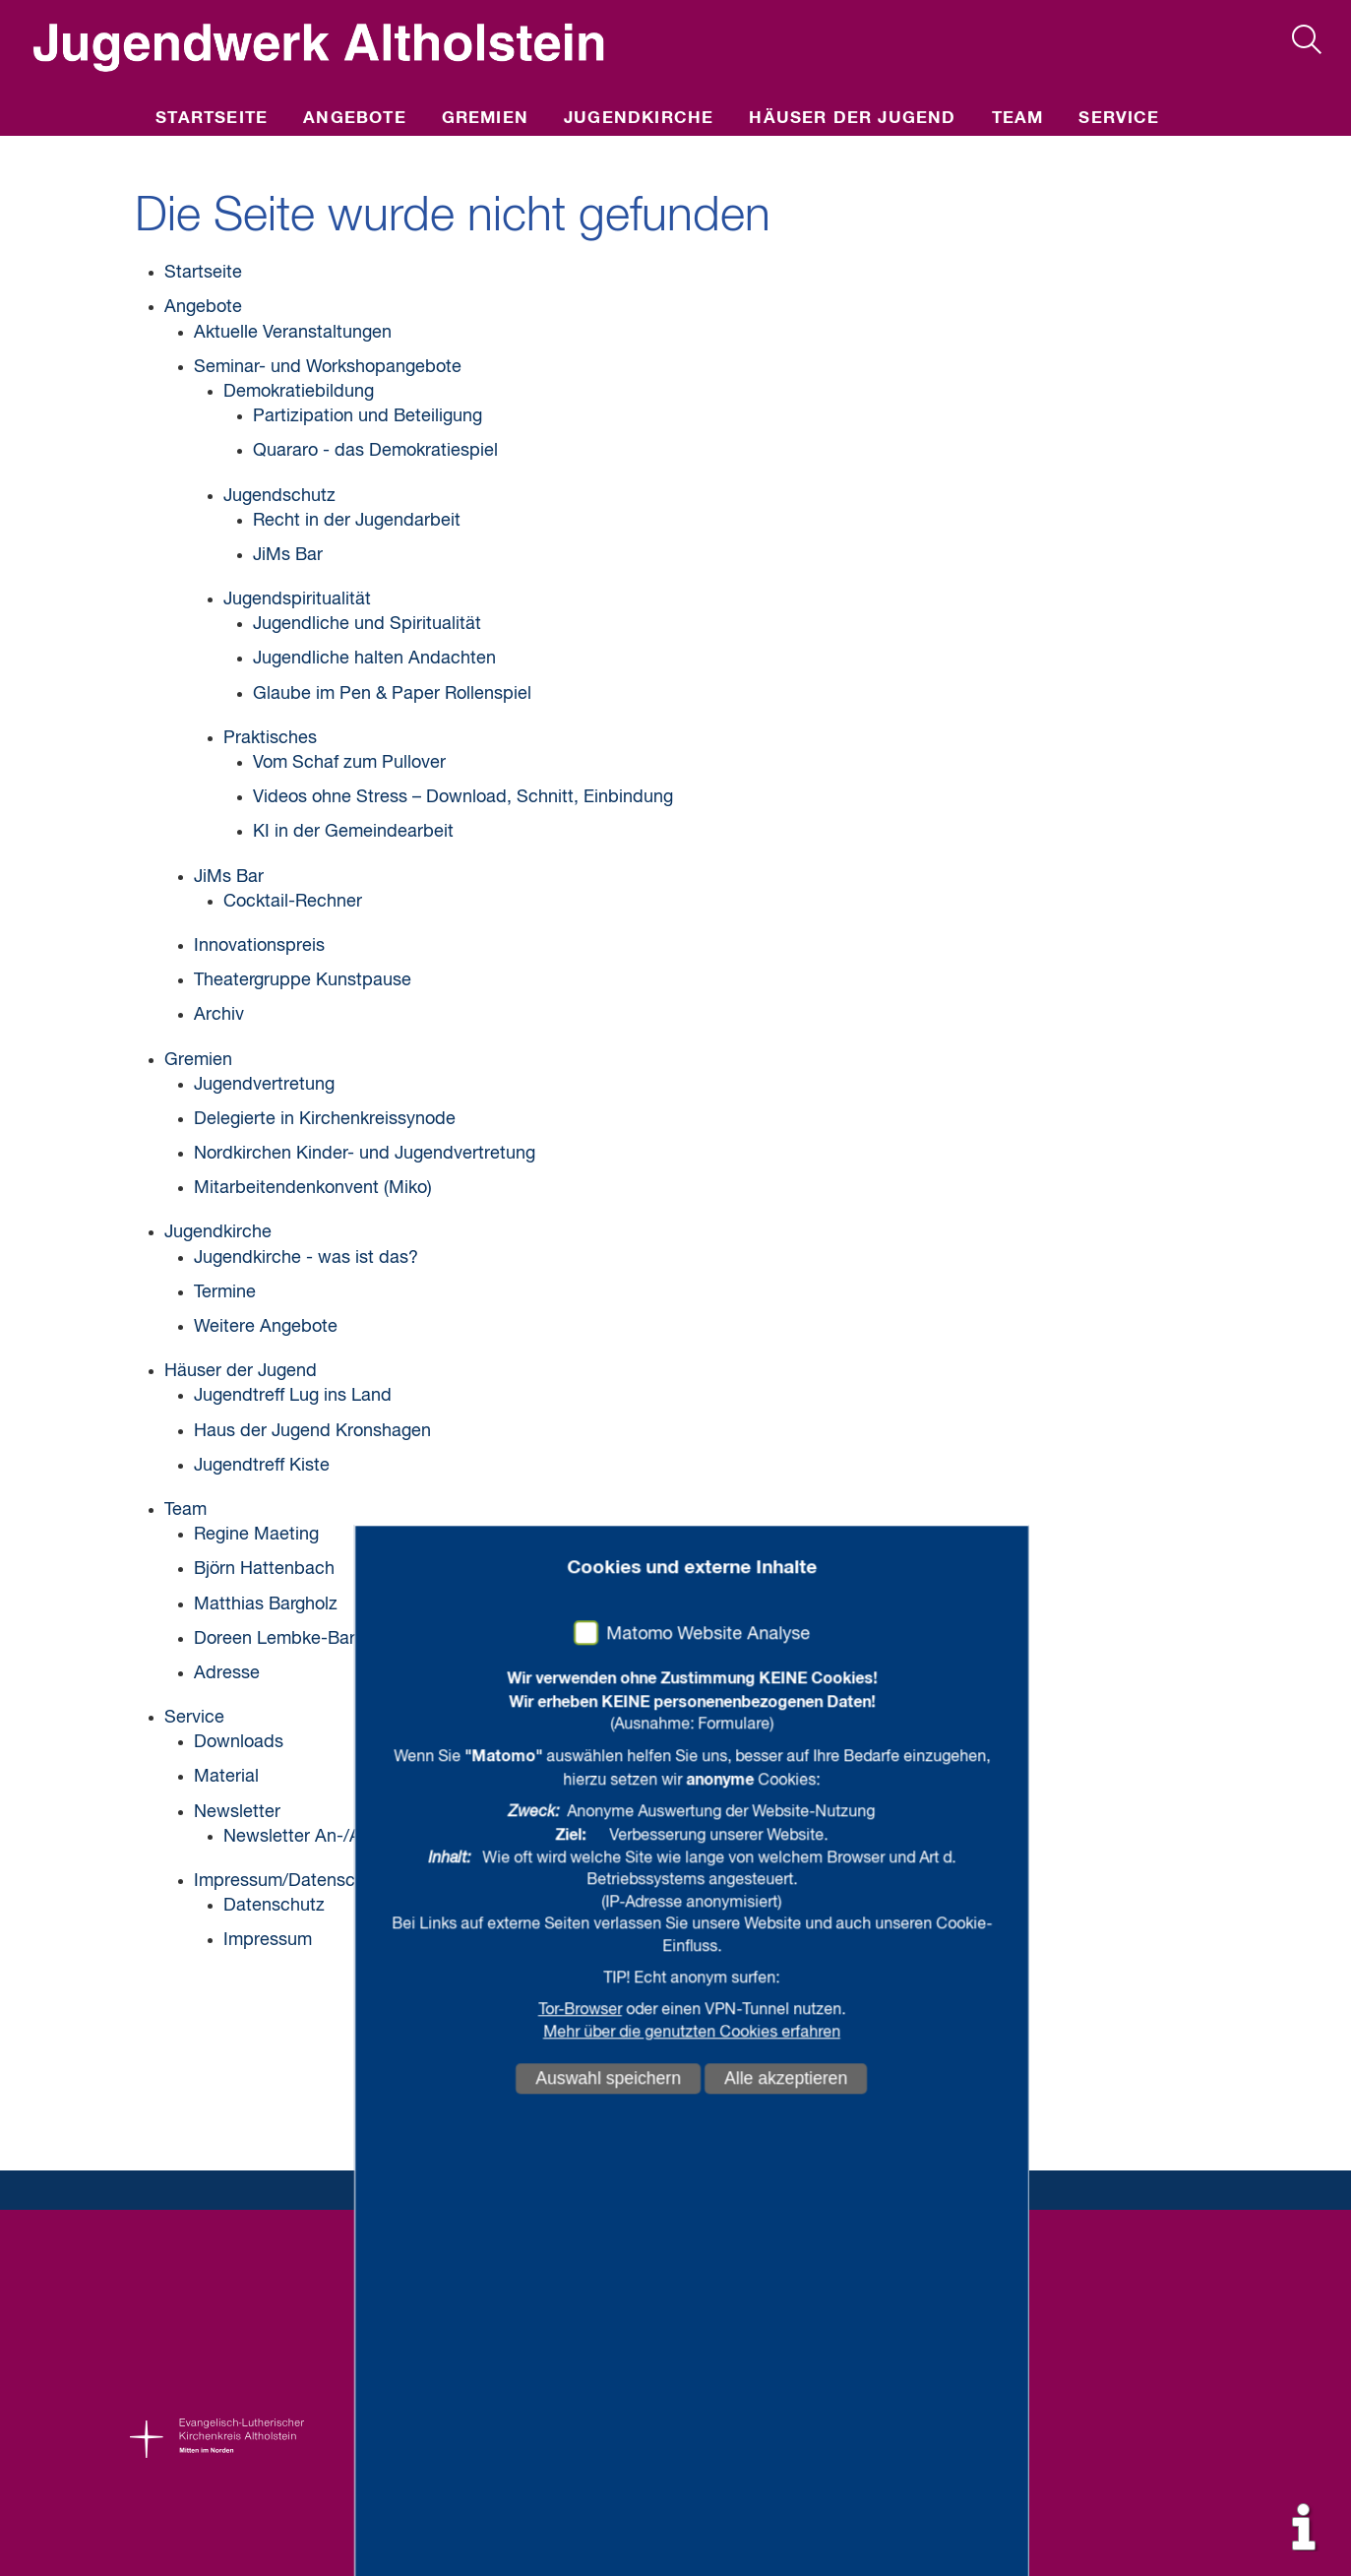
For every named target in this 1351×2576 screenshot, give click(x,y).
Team (1018, 118)
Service (1118, 118)
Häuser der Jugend (852, 118)
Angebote (354, 118)
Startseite (211, 118)
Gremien (485, 118)
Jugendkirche (638, 118)
